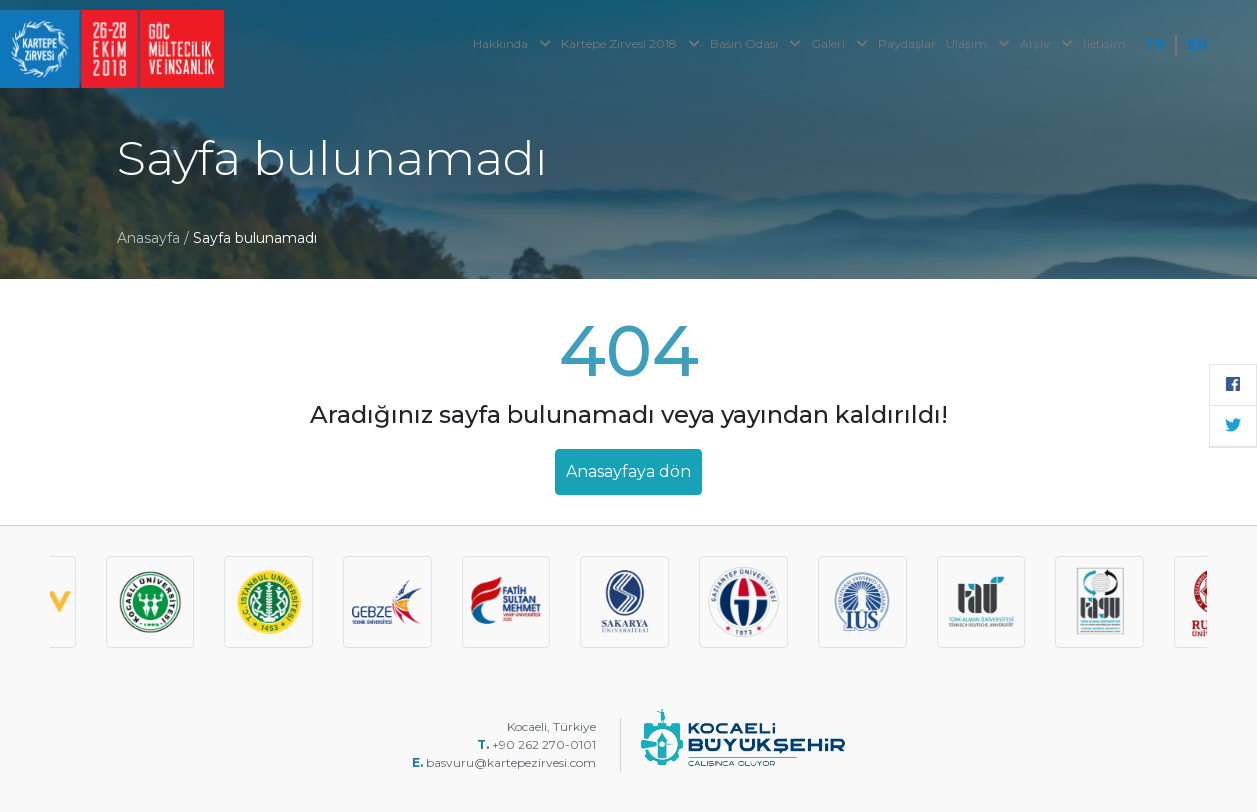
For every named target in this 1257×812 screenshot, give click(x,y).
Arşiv (1046, 43)
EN (1197, 45)
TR (1154, 45)
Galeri (839, 43)
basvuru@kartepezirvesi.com (512, 762)
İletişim (1104, 43)
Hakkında (512, 43)
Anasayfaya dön (628, 471)
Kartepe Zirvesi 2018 (630, 43)
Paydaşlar (907, 43)
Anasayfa (148, 238)
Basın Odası (755, 43)
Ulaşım (978, 43)
